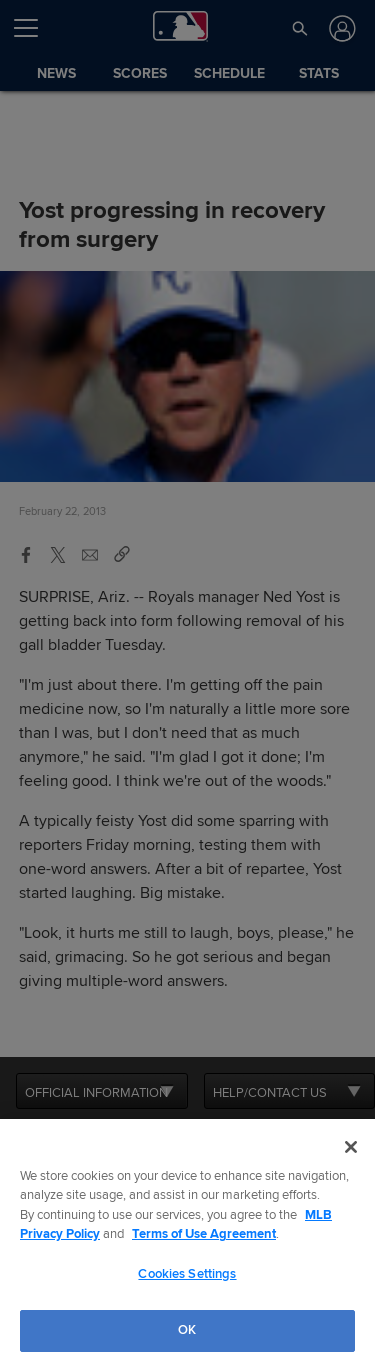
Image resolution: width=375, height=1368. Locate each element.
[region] (187, 1243)
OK (187, 1330)
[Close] (351, 1147)
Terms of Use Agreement (204, 1234)
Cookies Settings (187, 1274)
